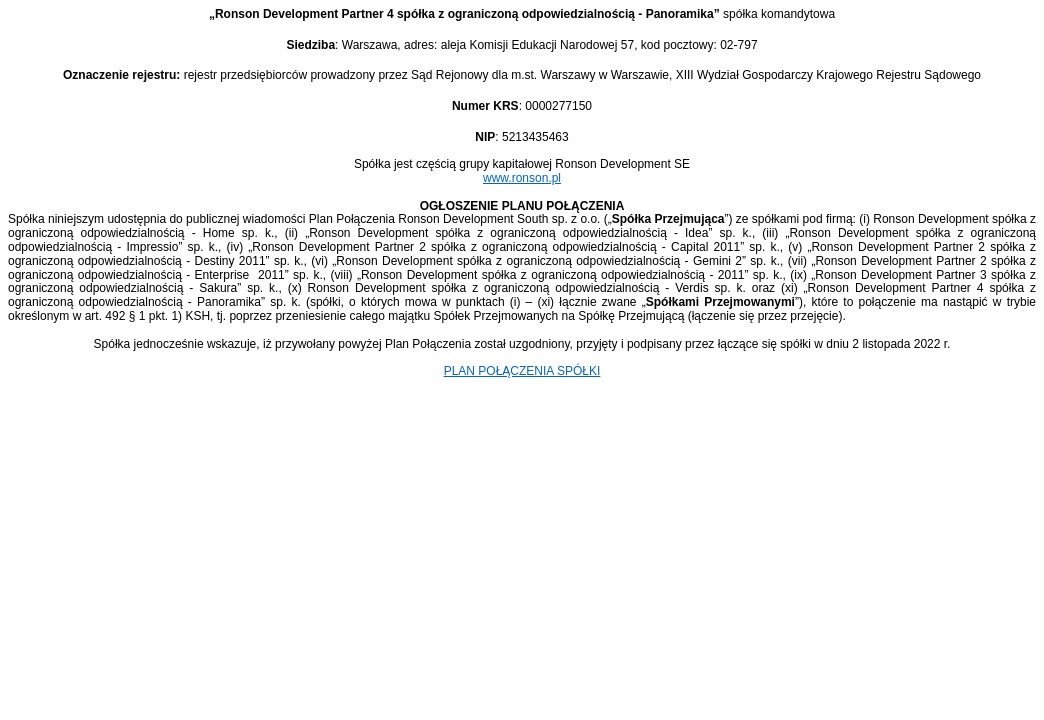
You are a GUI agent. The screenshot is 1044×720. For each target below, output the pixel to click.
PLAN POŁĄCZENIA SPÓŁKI (522, 371)
